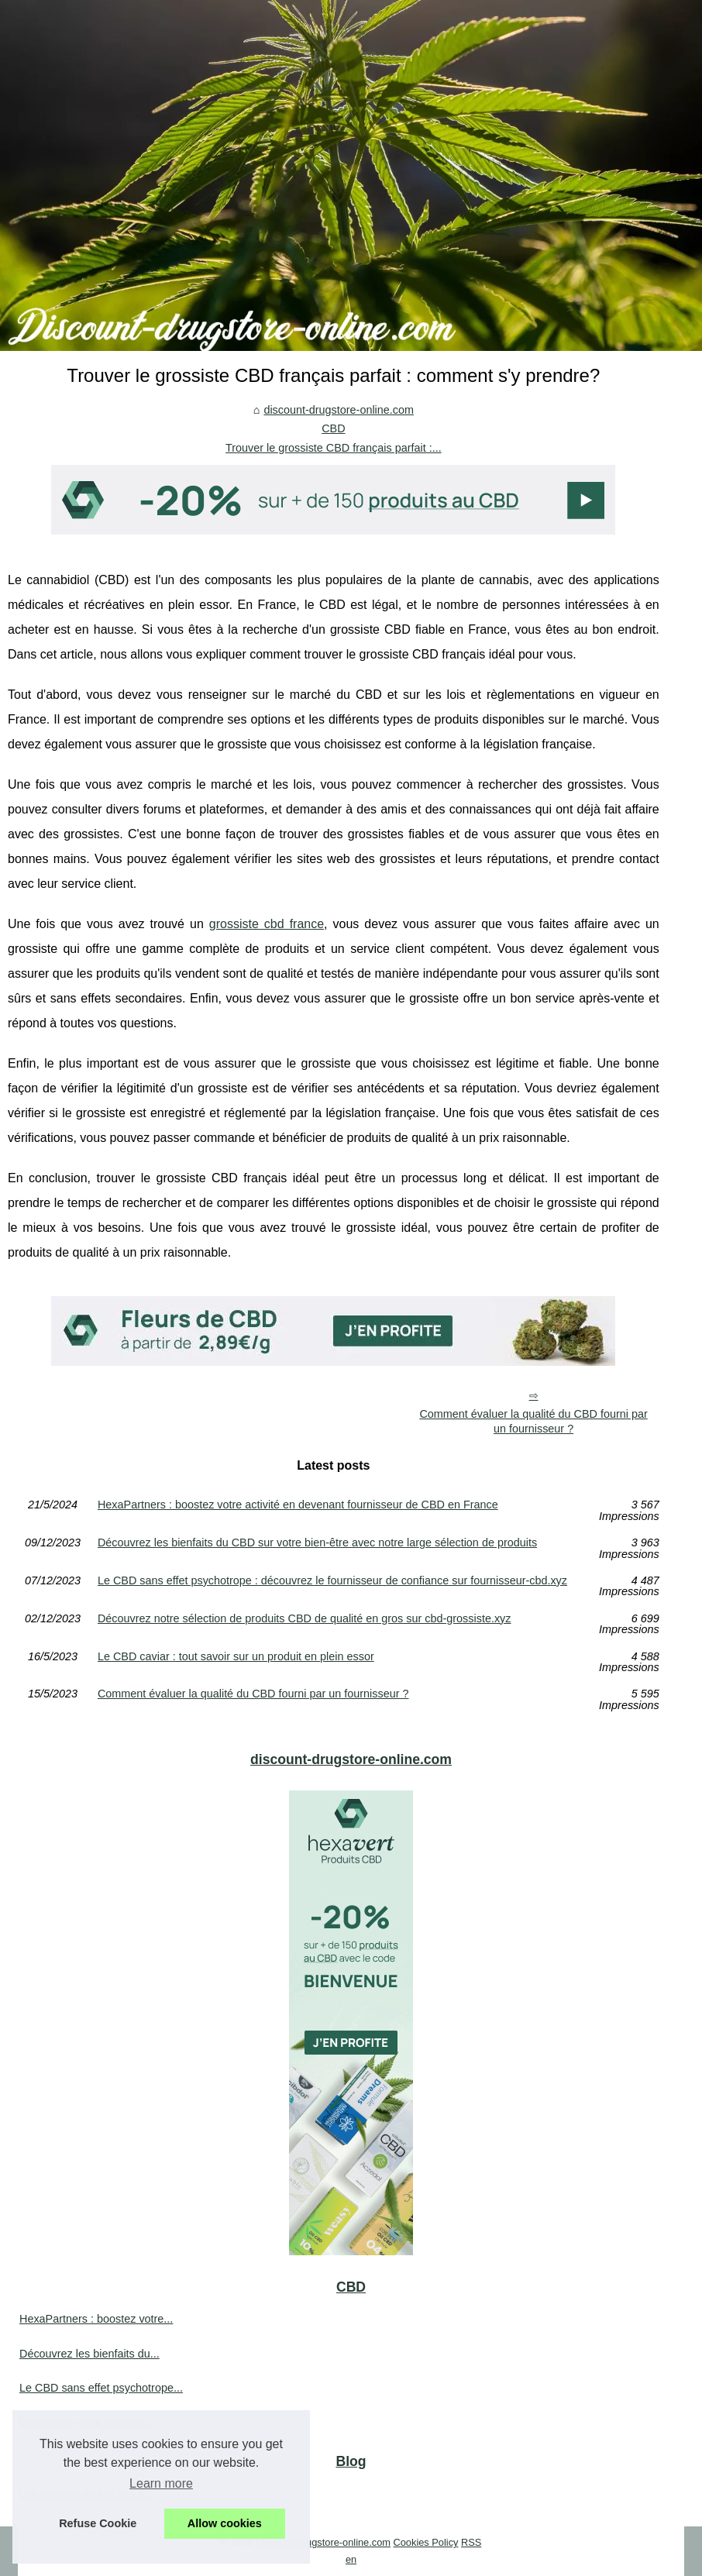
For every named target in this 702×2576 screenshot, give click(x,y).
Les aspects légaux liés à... (86, 2494)
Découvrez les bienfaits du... (89, 2353)
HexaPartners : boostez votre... (96, 2319)
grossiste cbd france (266, 923)
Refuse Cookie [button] (97, 2523)
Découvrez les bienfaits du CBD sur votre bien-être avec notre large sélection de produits (317, 1543)
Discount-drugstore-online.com (323, 2542)
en (351, 2559)
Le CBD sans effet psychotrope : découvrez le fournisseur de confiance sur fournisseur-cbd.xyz (332, 1581)
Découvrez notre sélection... (88, 2422)
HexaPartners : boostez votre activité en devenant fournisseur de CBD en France (298, 1505)
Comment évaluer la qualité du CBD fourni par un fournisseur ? (533, 1421)
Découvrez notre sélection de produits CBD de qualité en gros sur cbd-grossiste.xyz (304, 1619)
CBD (333, 428)
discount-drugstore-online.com (338, 410)
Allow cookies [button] (225, 2523)
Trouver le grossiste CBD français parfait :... (333, 448)
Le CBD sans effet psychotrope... (101, 2388)
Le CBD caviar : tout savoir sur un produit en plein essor (236, 1657)
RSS (471, 2542)
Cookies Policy (426, 2542)
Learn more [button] (161, 2483)
